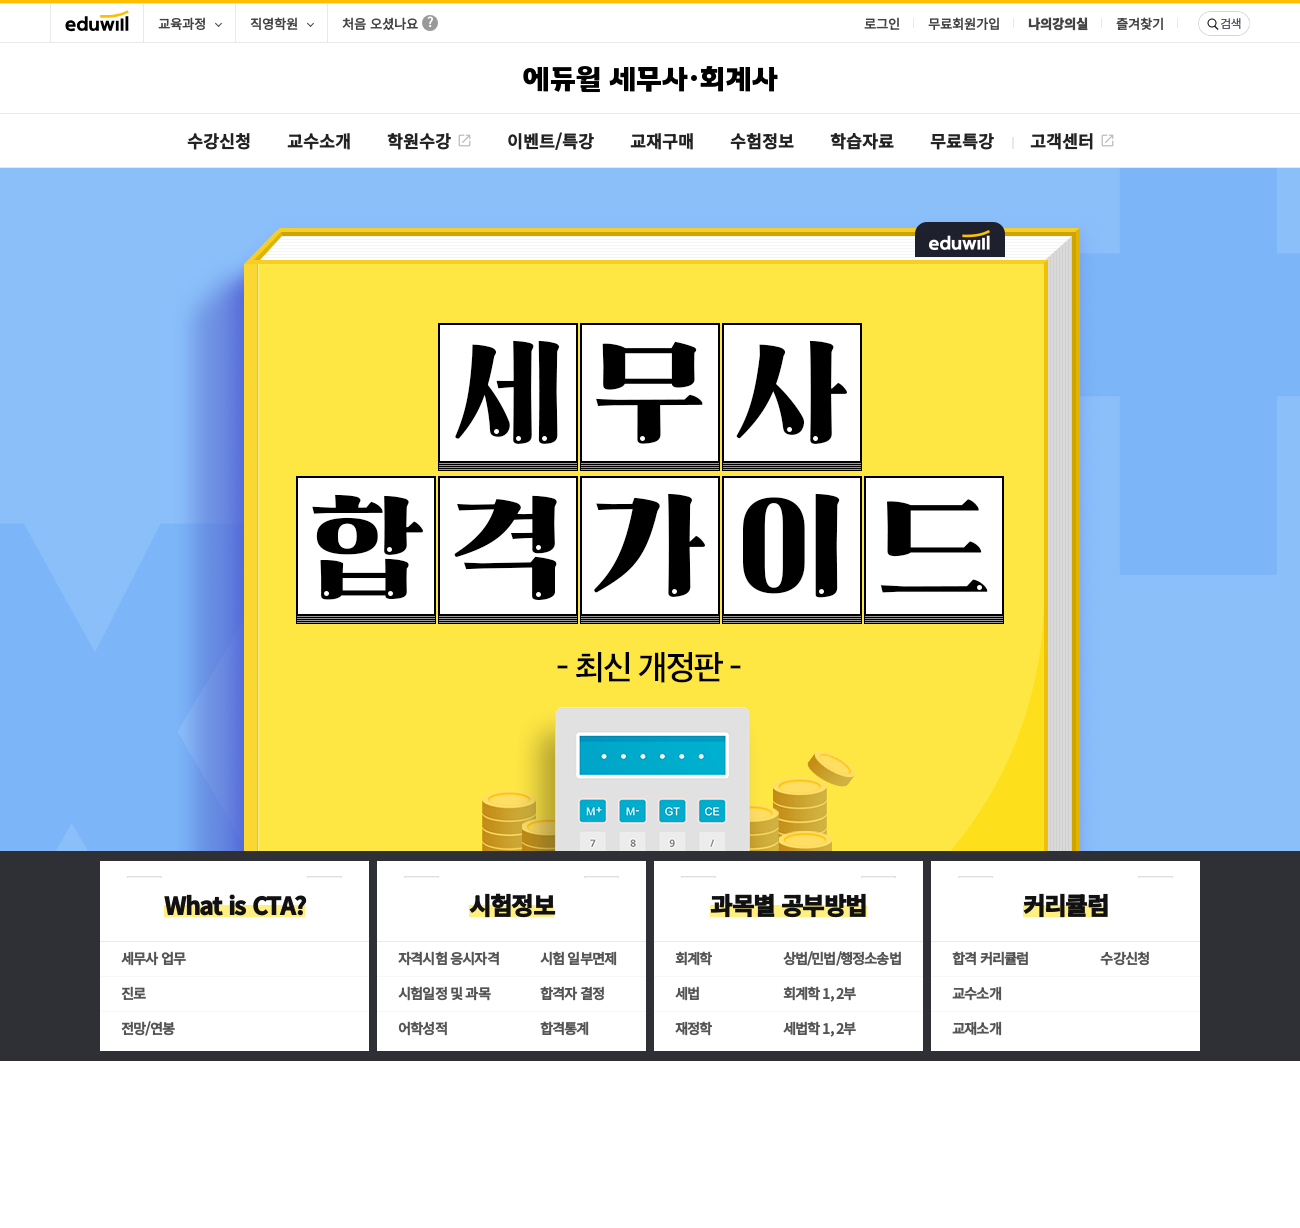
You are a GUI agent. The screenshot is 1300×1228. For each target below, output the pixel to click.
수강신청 (1124, 958)
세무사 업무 (153, 958)
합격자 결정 (572, 993)
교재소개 (976, 1028)
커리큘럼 (1066, 904)
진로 (133, 993)
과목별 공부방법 (788, 904)
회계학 (693, 958)
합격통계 (564, 1028)
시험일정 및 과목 (444, 993)
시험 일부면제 (578, 958)
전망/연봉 (147, 1028)
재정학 (693, 1028)
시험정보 (512, 904)
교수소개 (976, 993)
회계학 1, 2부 (819, 993)
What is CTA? (235, 904)
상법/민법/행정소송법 (842, 958)
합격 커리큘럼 (990, 958)
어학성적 (422, 1028)
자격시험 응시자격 (448, 958)
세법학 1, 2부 (819, 1028)
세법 (687, 993)
